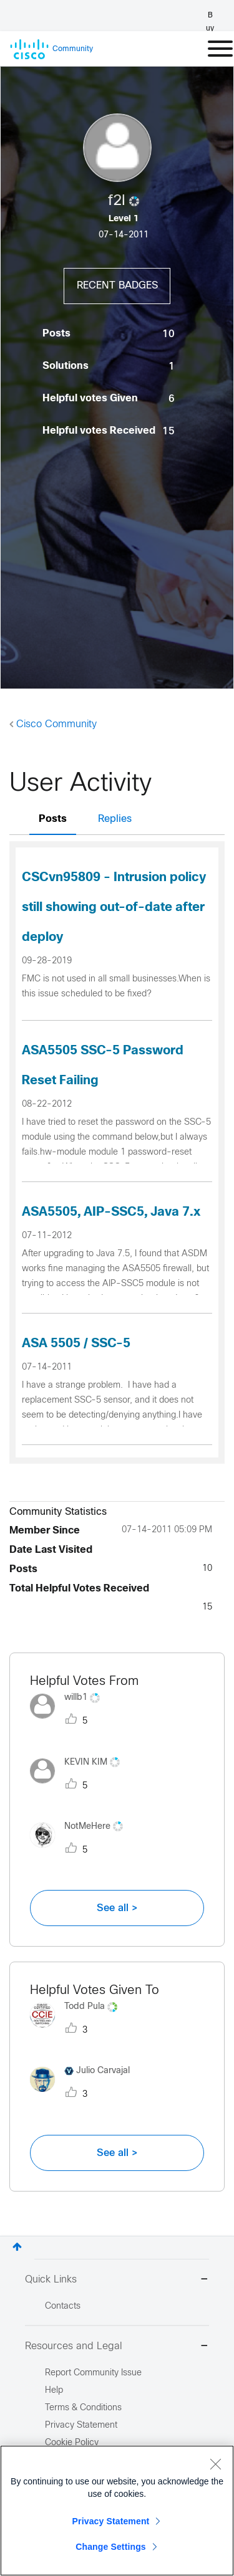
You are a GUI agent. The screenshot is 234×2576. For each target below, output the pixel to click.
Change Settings (111, 2547)
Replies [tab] (115, 819)
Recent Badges (117, 285)
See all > (117, 1908)
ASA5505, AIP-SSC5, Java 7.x (111, 1212)
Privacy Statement (111, 2521)
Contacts (62, 2306)
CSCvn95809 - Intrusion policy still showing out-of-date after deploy (114, 907)
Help (54, 2391)
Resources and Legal (117, 2347)
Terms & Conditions (83, 2408)
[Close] (215, 2464)
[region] (117, 2510)
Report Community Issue (93, 2373)
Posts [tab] (53, 819)
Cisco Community (56, 724)
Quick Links (117, 2280)
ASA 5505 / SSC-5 (76, 1344)
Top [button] (17, 2247)
